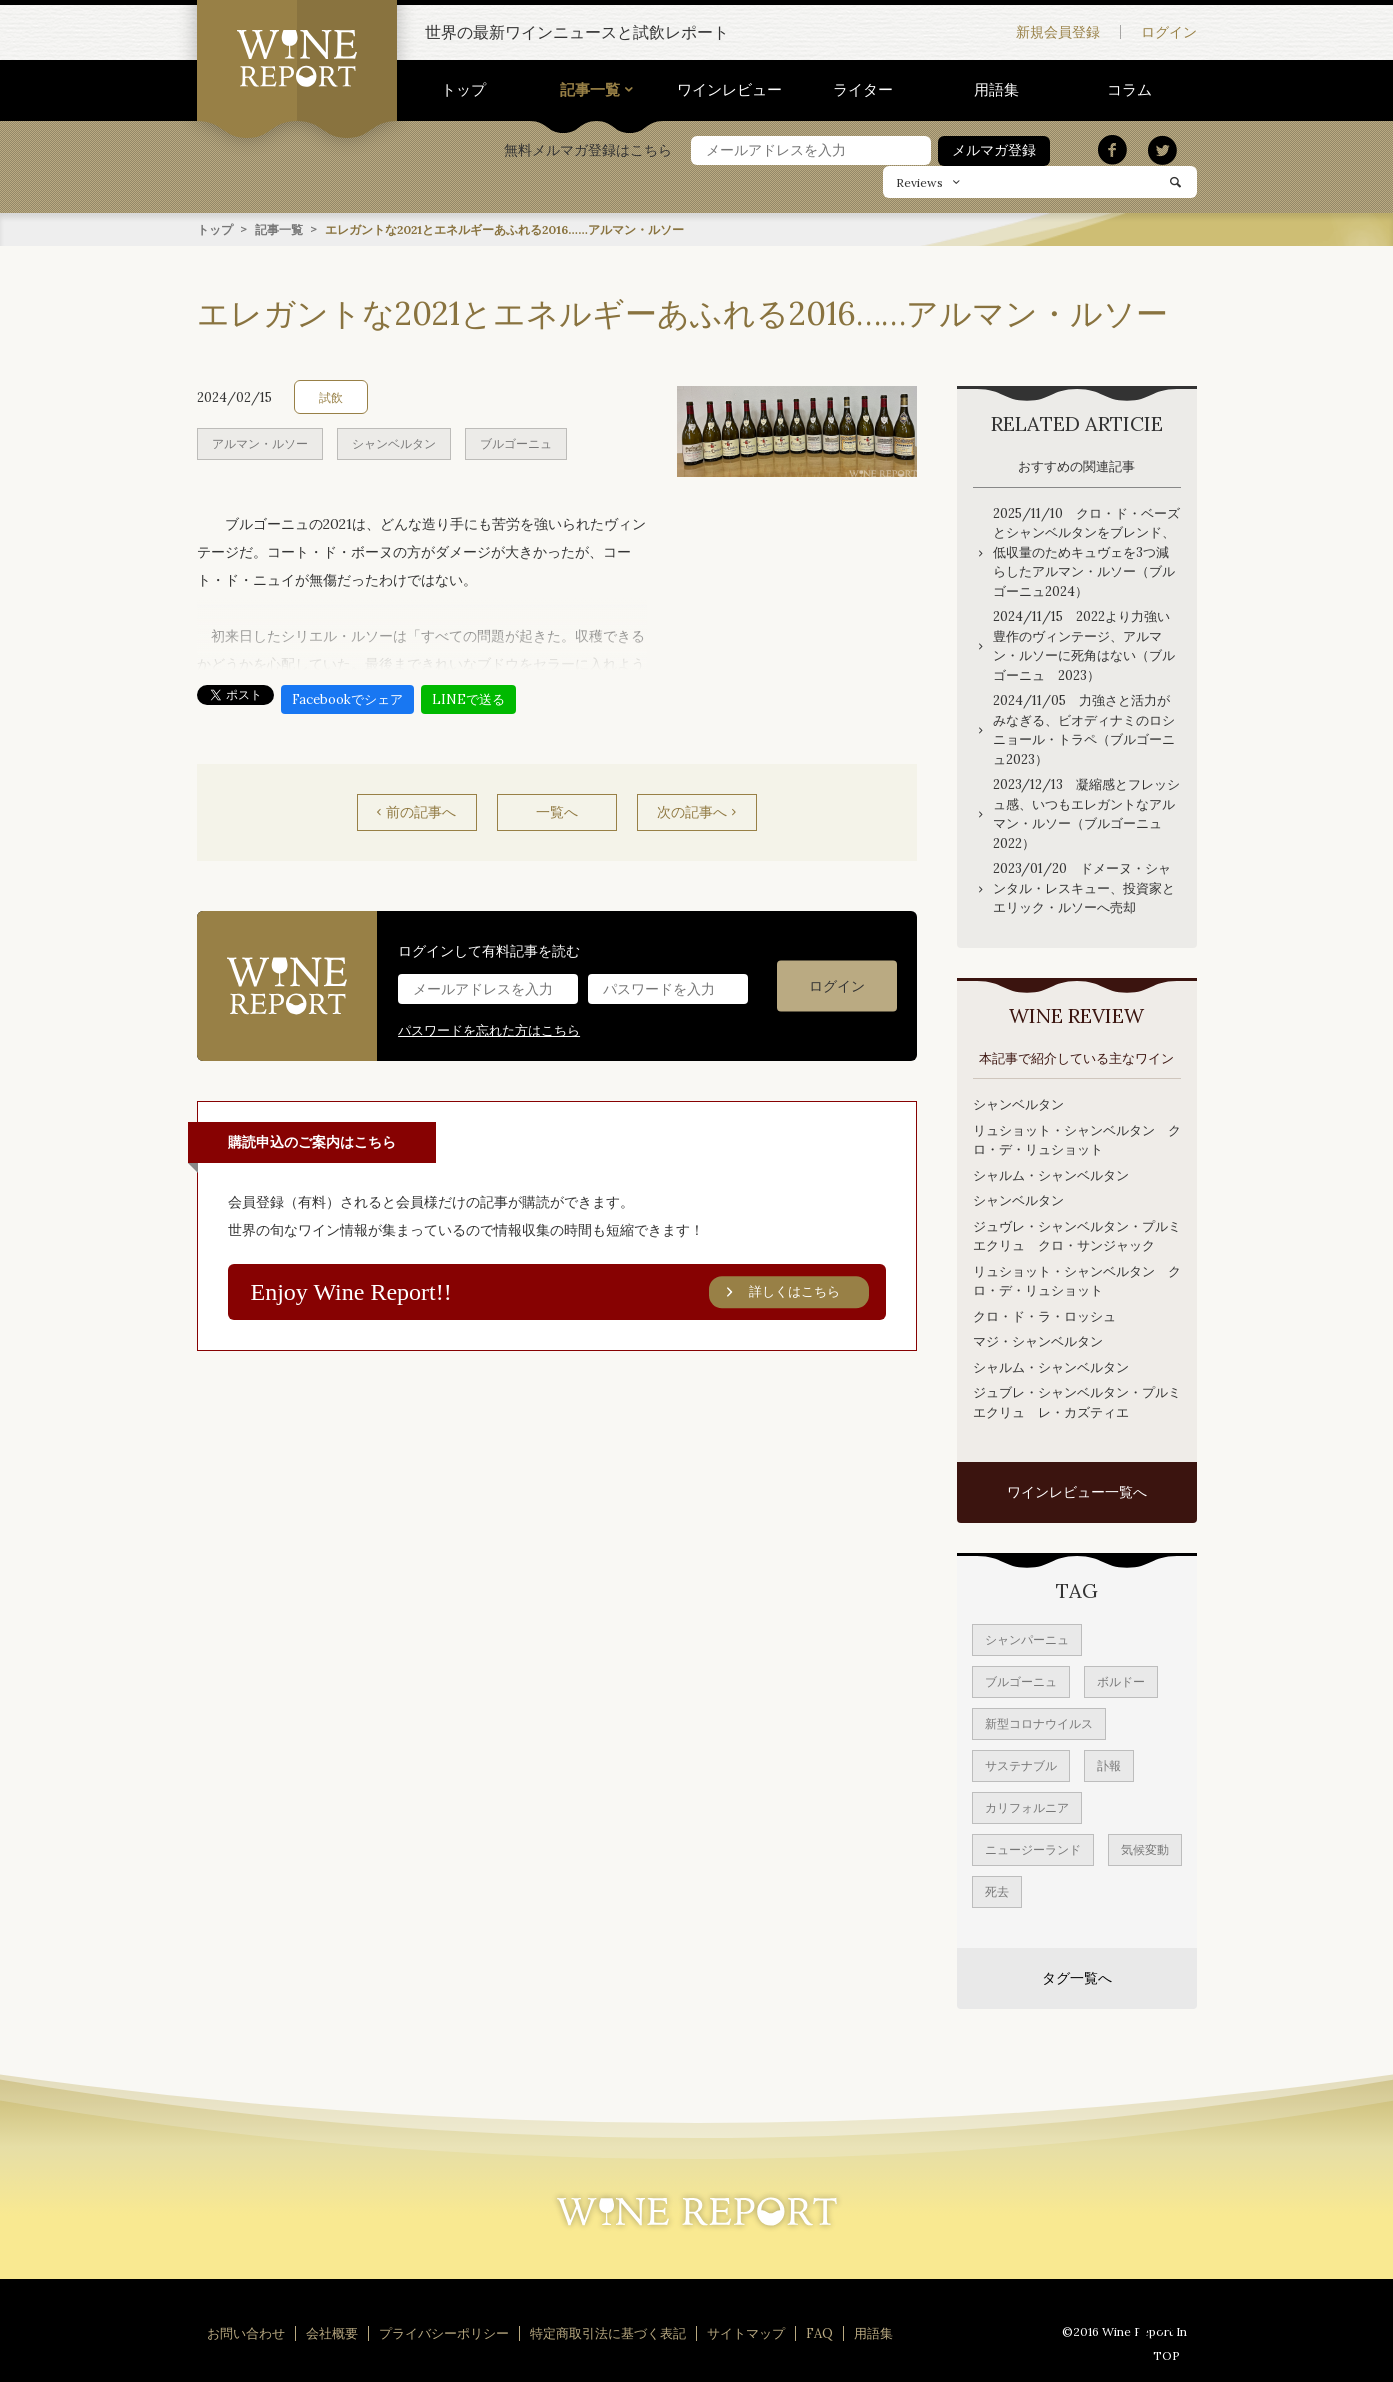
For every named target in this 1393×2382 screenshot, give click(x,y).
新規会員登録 (1058, 32)
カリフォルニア (1027, 1806)
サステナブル (1021, 1764)
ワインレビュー (729, 89)
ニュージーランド (1033, 1848)
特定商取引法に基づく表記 (608, 2332)
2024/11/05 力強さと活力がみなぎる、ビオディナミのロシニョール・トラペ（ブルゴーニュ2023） (1084, 729)
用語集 (996, 89)
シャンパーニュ (1027, 1638)
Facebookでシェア (347, 698)
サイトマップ (746, 2332)
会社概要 (332, 2332)
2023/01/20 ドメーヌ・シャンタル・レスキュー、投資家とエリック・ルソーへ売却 (1084, 887)
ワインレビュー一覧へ (1077, 1491)
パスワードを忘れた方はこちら (489, 1029)
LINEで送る (468, 698)
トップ (463, 89)
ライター (863, 89)
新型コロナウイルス (1039, 1722)
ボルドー (1121, 1680)
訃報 (1109, 1764)
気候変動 (1145, 1848)
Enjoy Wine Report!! (560, 1292)
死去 (997, 1890)
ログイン (1169, 32)
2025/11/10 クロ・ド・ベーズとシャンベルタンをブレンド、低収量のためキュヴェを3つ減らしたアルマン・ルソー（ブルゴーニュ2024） (1086, 551)
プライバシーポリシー (444, 2332)
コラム (1129, 89)
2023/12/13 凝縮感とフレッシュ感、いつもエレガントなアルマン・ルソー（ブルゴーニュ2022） (1086, 813)
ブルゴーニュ (516, 442)
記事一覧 (590, 89)
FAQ (819, 2332)
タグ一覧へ (1077, 1977)
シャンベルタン (394, 442)
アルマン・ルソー (260, 442)
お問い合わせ (246, 2332)
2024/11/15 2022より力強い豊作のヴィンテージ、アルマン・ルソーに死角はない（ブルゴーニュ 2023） (1084, 645)
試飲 (331, 396)
